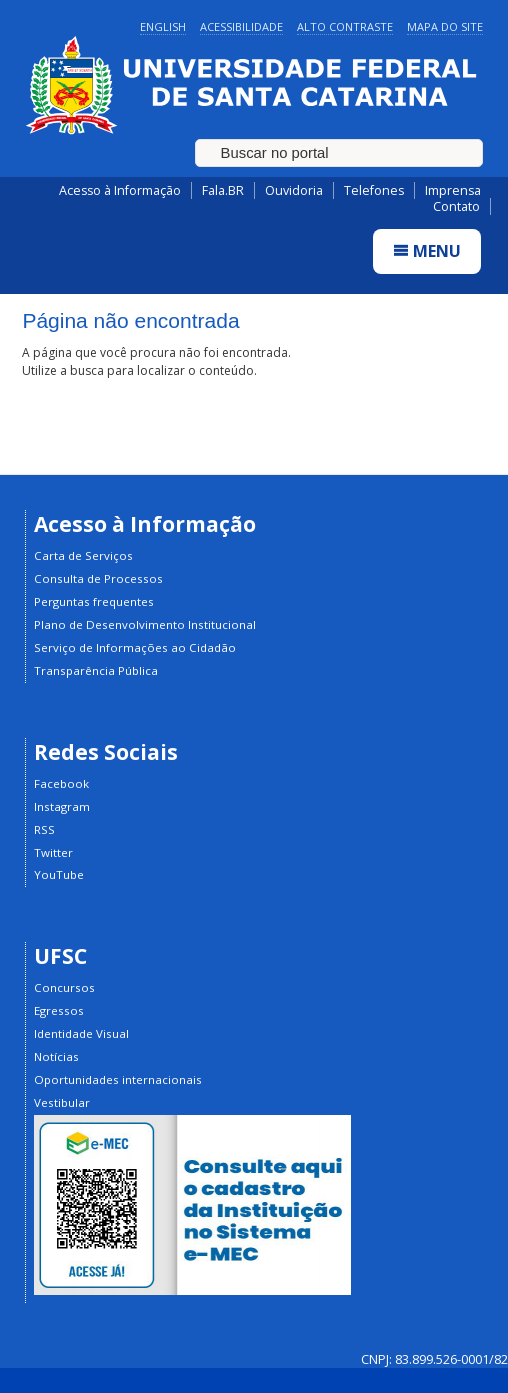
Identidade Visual (81, 1033)
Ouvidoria (294, 190)
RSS (44, 829)
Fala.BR (223, 190)
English (163, 26)
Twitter (53, 852)
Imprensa (453, 190)
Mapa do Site (445, 26)
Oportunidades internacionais (118, 1079)
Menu (427, 251)
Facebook (61, 783)
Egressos (59, 1010)
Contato (456, 206)
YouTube (59, 874)
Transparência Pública (96, 670)
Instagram (62, 806)
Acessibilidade (241, 26)
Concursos (64, 987)
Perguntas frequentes (94, 601)
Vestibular (62, 1102)
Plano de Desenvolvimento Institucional (145, 624)
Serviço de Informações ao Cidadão (135, 647)
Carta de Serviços (83, 555)
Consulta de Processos (98, 578)
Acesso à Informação (120, 190)
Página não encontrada (130, 320)
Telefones (374, 190)
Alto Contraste (345, 26)
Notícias (56, 1056)
